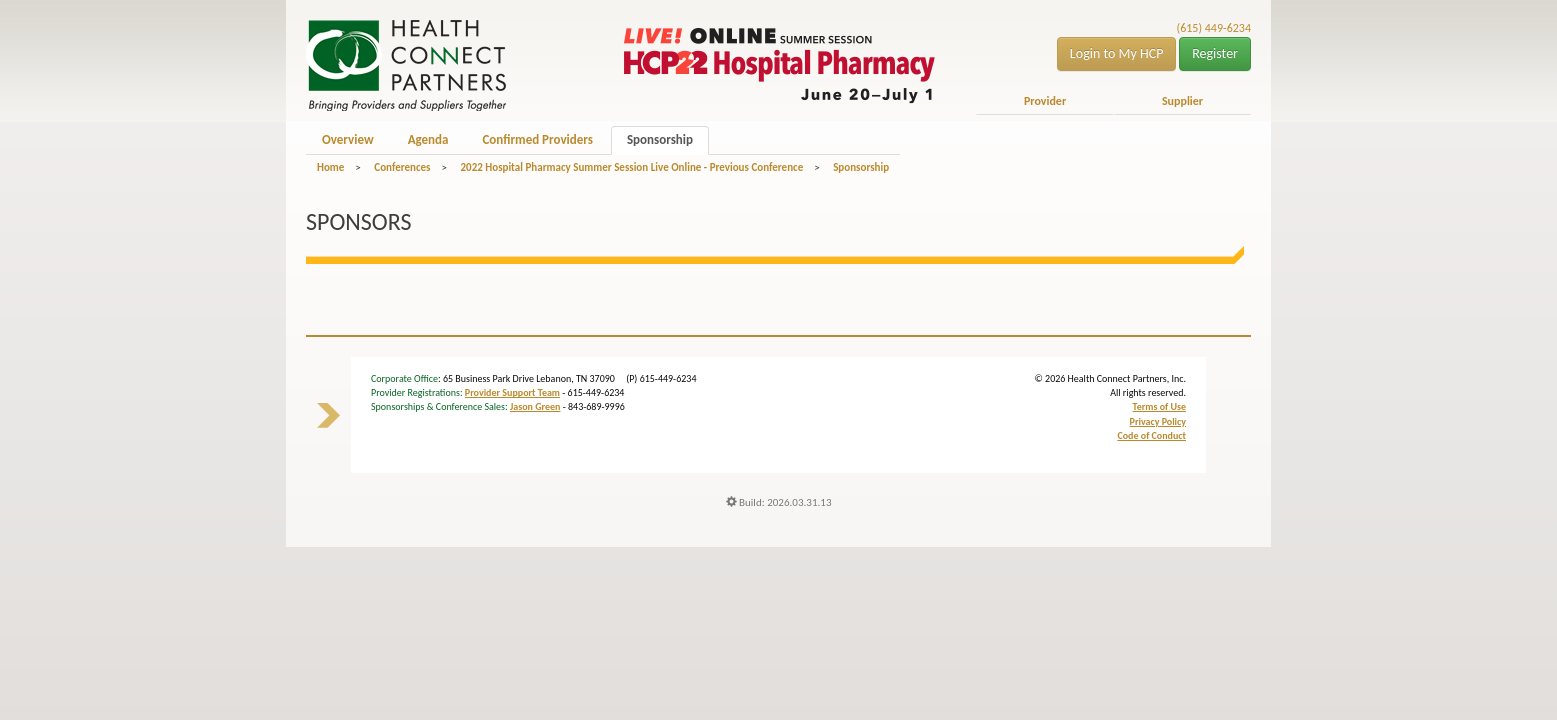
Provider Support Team (512, 392)
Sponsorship (660, 139)
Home (330, 167)
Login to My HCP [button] (1117, 53)
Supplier (1182, 101)
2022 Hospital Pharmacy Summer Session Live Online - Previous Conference (631, 167)
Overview (348, 139)
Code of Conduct (1151, 435)
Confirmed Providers (537, 139)
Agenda (428, 139)
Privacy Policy (1158, 421)
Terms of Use (1159, 406)
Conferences (402, 167)
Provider (1045, 101)
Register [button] (1215, 53)
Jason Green (535, 406)
